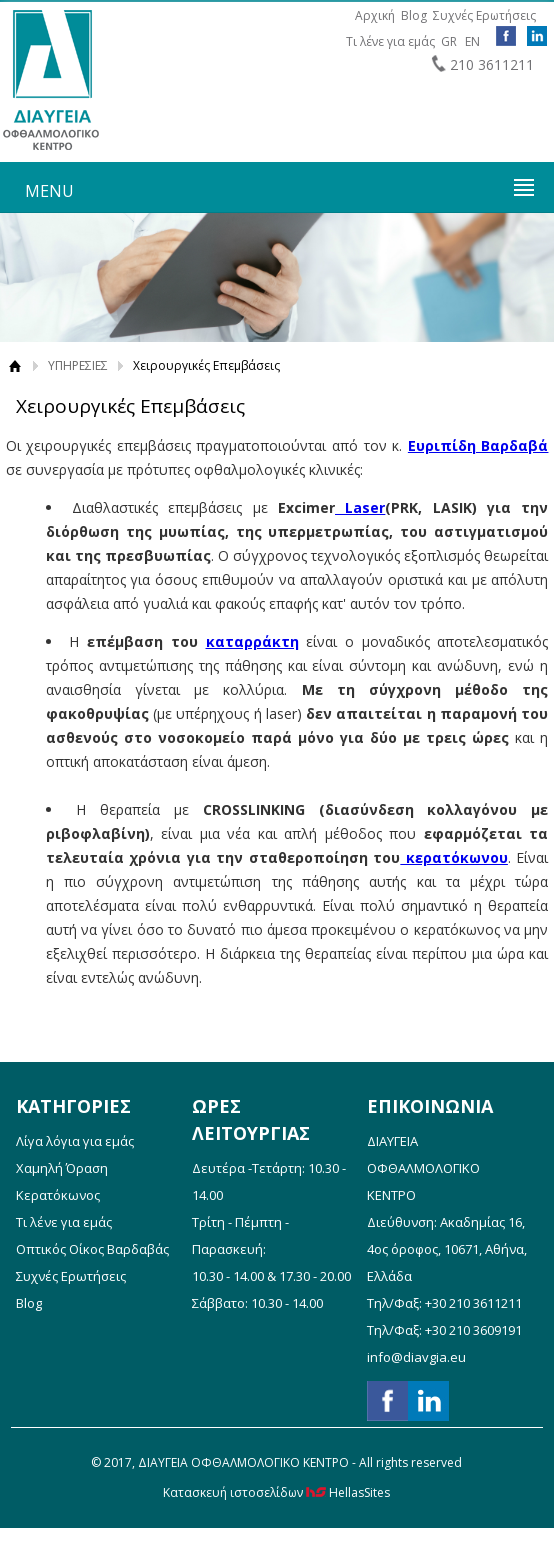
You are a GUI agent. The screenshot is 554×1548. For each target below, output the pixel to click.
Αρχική (375, 15)
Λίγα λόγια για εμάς (75, 1141)
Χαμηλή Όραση (62, 1168)
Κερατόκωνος (58, 1195)
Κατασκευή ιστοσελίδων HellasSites (276, 1492)
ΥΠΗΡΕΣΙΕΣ (78, 365)
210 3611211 (492, 64)
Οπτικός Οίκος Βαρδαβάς (92, 1249)
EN (472, 41)
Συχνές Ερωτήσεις (484, 15)
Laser (360, 507)
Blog (414, 15)
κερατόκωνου (454, 857)
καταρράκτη (252, 641)
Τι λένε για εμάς (390, 41)
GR (449, 41)
